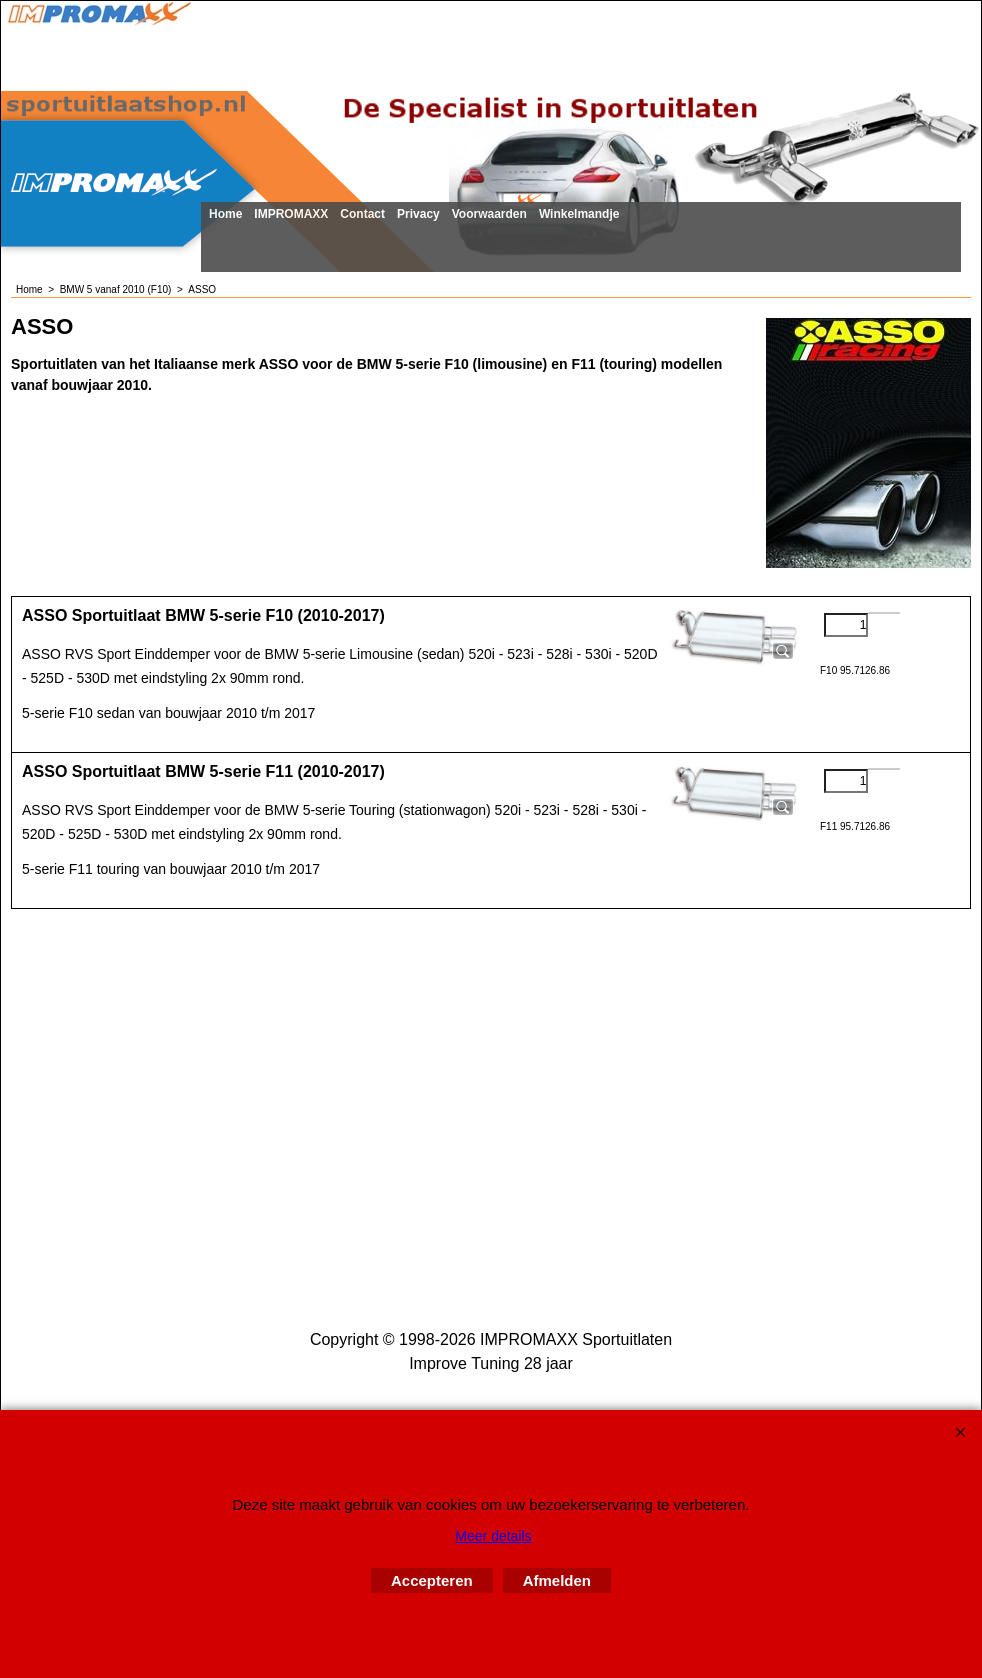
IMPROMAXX (291, 214)
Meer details (493, 1536)
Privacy (418, 214)
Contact (362, 214)
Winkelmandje (579, 214)
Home (225, 214)
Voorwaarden (489, 214)
